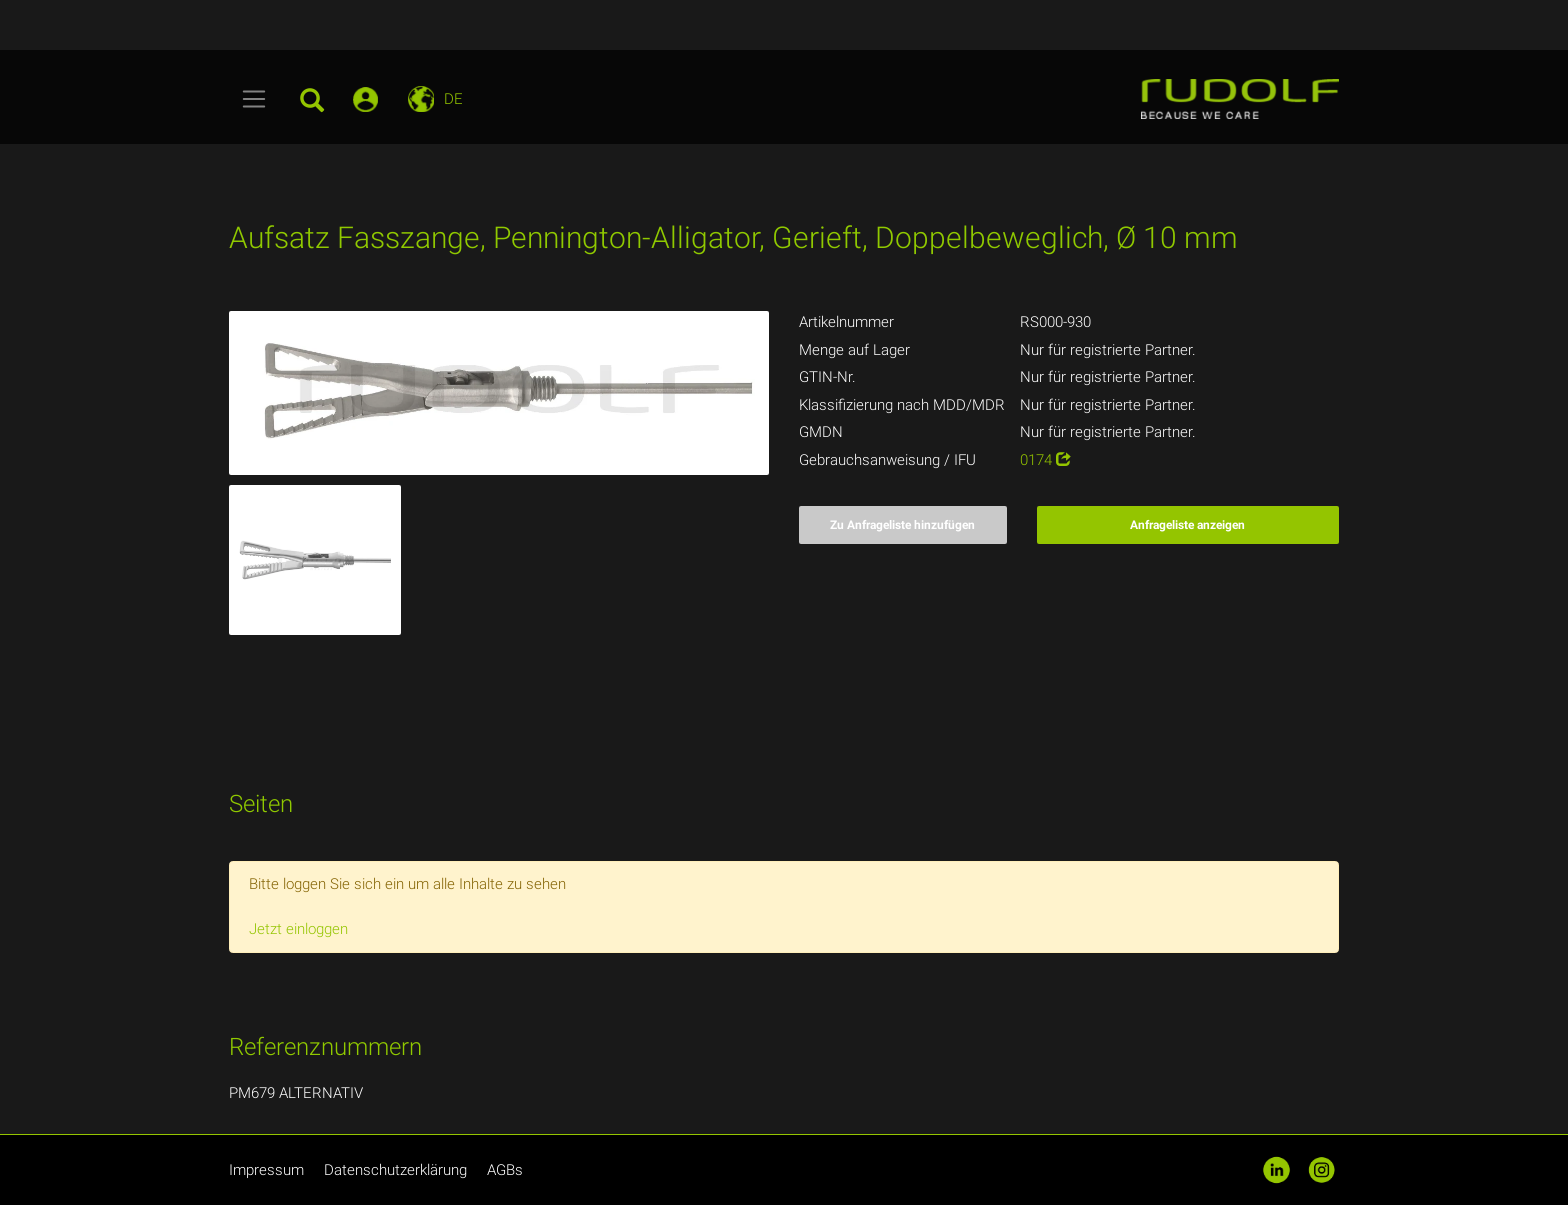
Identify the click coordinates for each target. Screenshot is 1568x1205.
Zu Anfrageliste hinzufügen (902, 525)
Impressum (266, 1170)
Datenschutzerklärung (395, 1170)
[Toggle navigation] (254, 99)
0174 (1045, 460)
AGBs (505, 1170)
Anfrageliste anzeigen (1187, 525)
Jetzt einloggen (298, 929)
